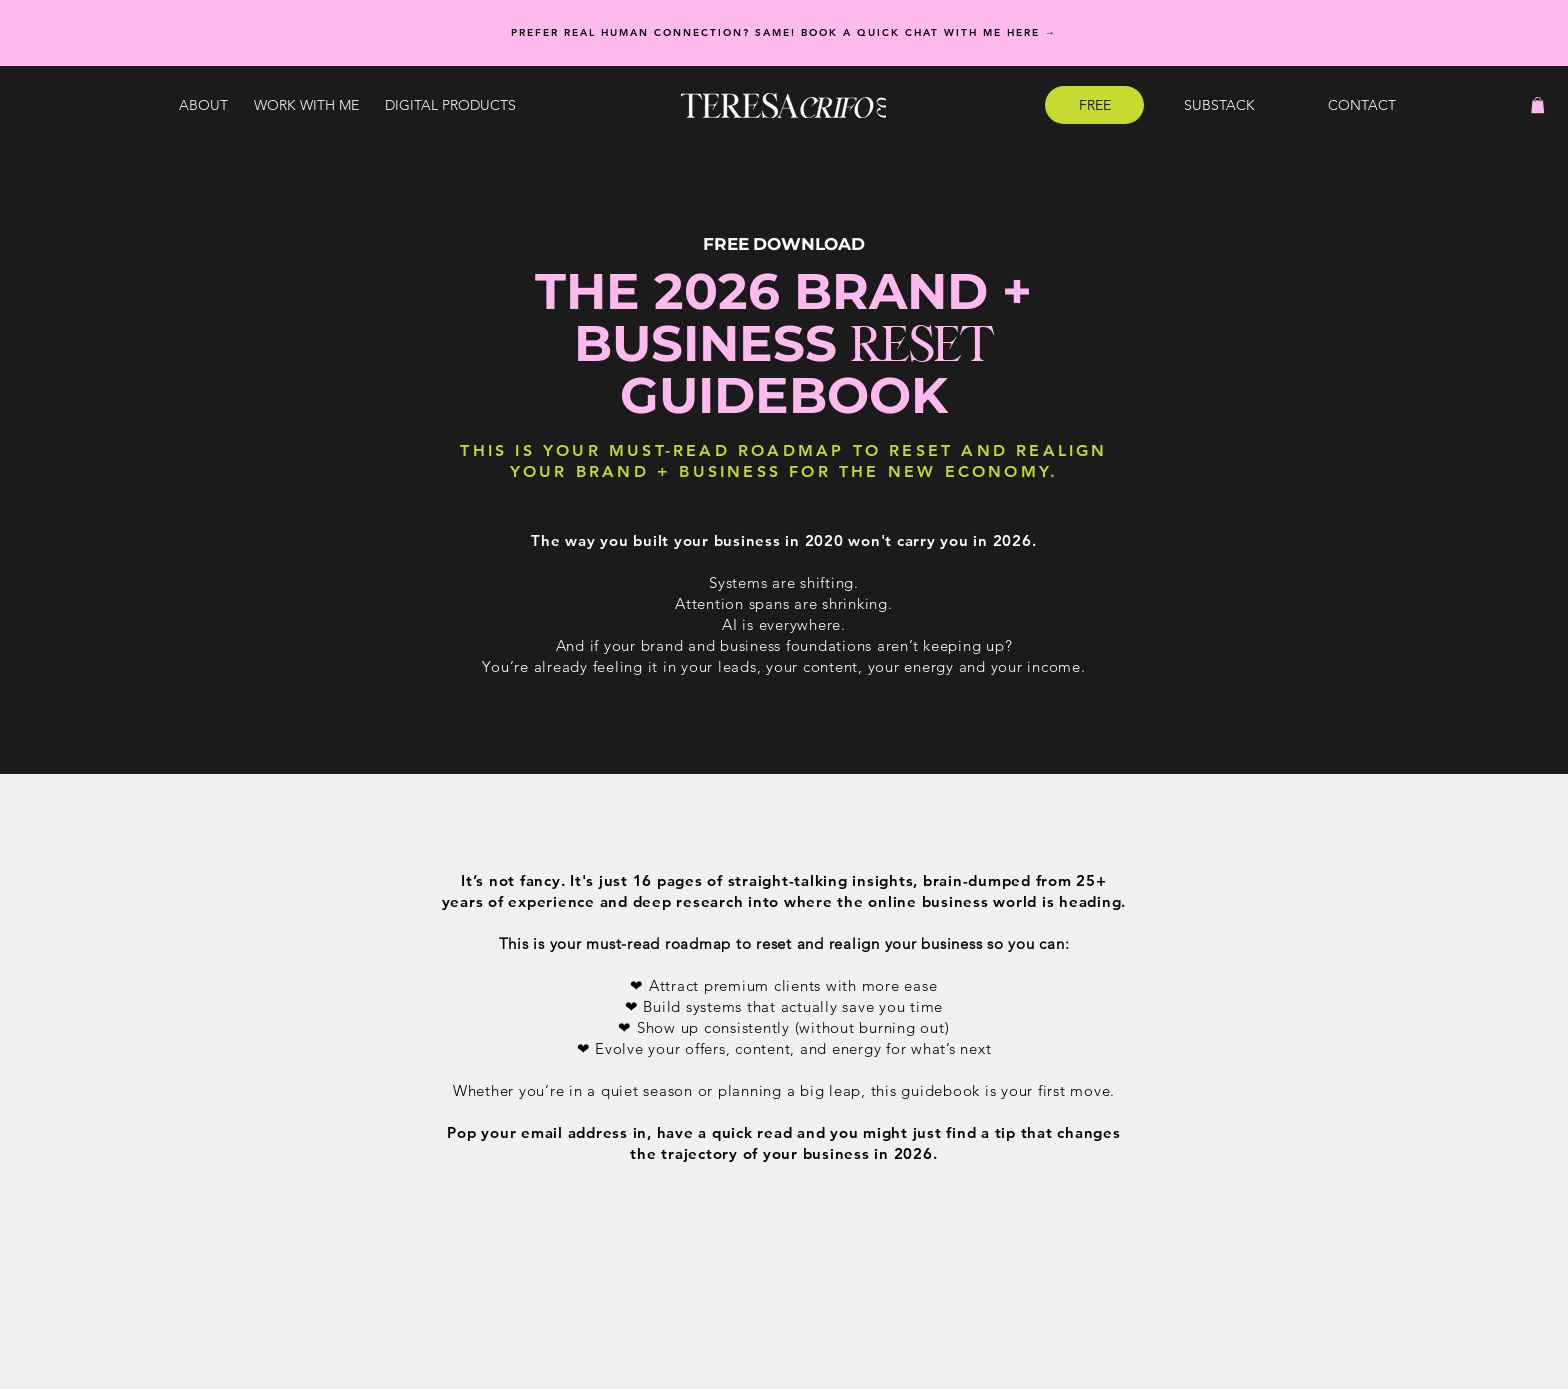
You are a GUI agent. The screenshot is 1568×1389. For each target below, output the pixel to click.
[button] (306, 105)
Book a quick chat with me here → (929, 32)
